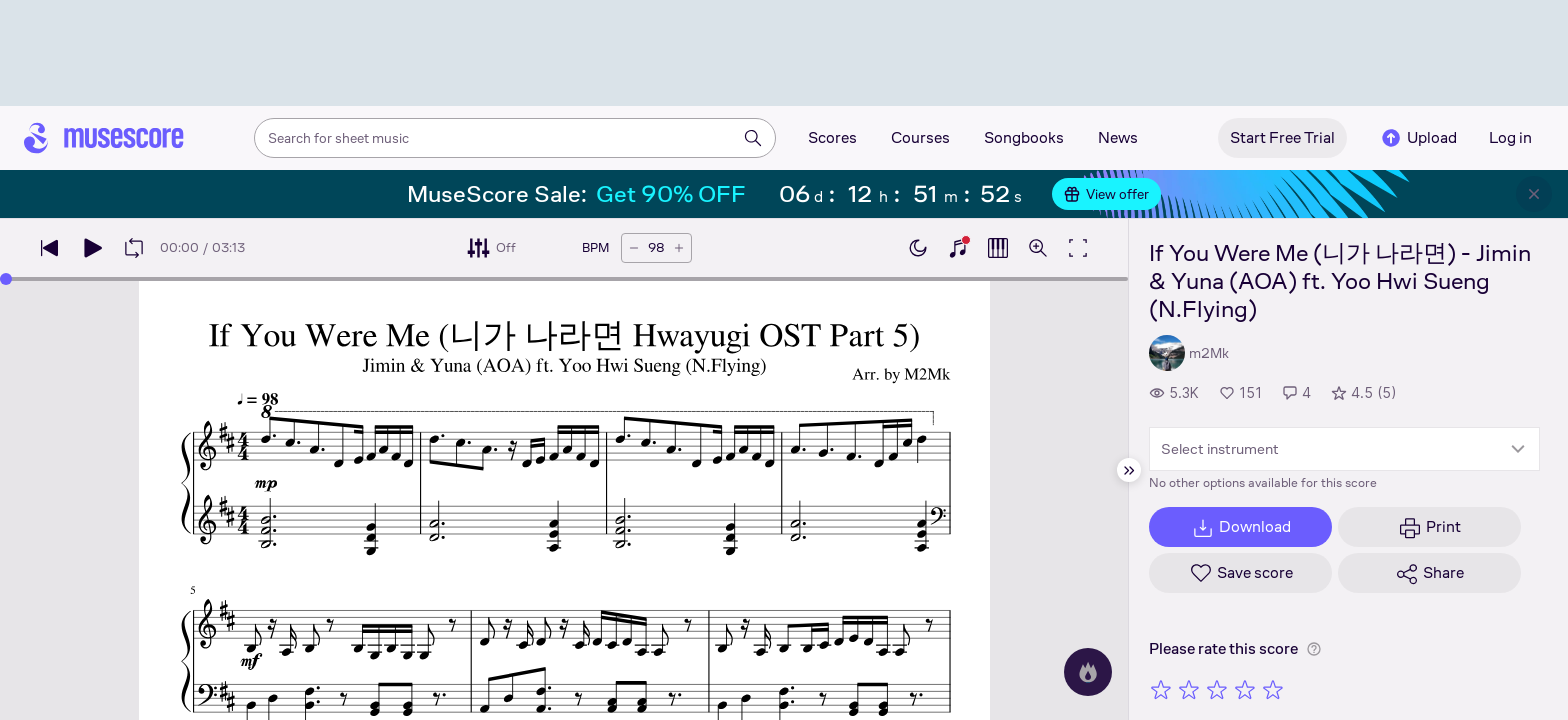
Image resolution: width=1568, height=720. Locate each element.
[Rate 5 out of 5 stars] (1273, 689)
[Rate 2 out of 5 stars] (1189, 689)
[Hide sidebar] (1129, 470)
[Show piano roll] (998, 248)
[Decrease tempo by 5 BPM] (634, 248)
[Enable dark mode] (918, 248)
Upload (1418, 138)
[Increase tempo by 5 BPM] (679, 248)
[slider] (6, 279)
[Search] (753, 138)
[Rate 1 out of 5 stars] (1161, 689)
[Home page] (104, 138)
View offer (1106, 194)
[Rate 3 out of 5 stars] (1217, 689)
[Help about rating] (1314, 649)
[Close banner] (1534, 194)
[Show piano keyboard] (958, 248)
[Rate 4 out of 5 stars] (1245, 689)
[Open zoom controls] (1038, 248)
